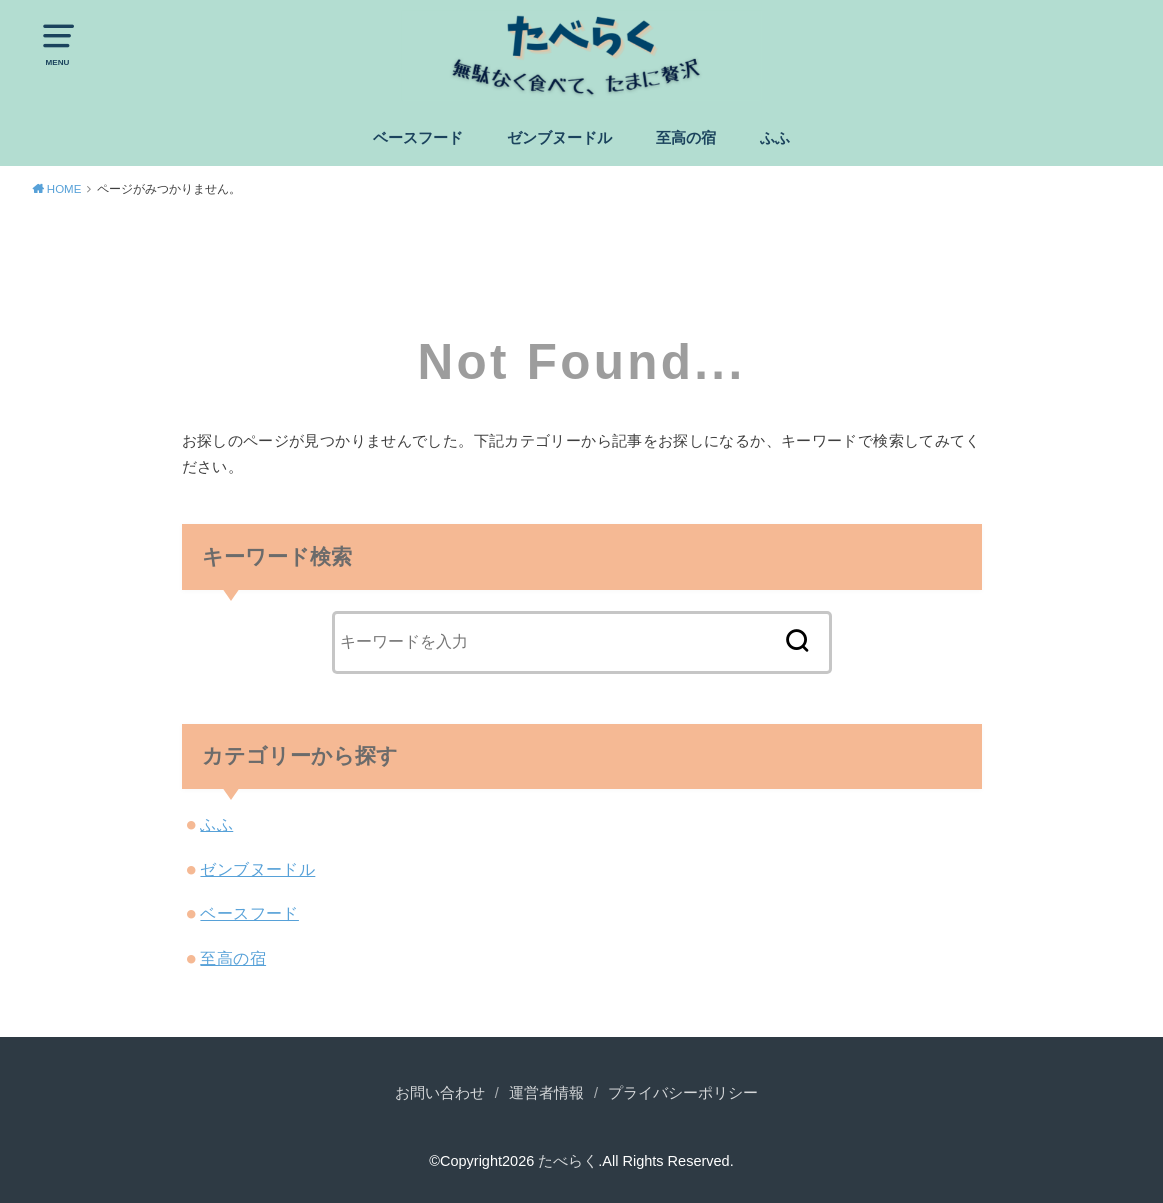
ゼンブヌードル (559, 138)
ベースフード (418, 138)
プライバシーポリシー (683, 1093)
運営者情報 (546, 1093)
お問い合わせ (440, 1093)
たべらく (568, 1161)
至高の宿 (686, 138)
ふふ (775, 138)
